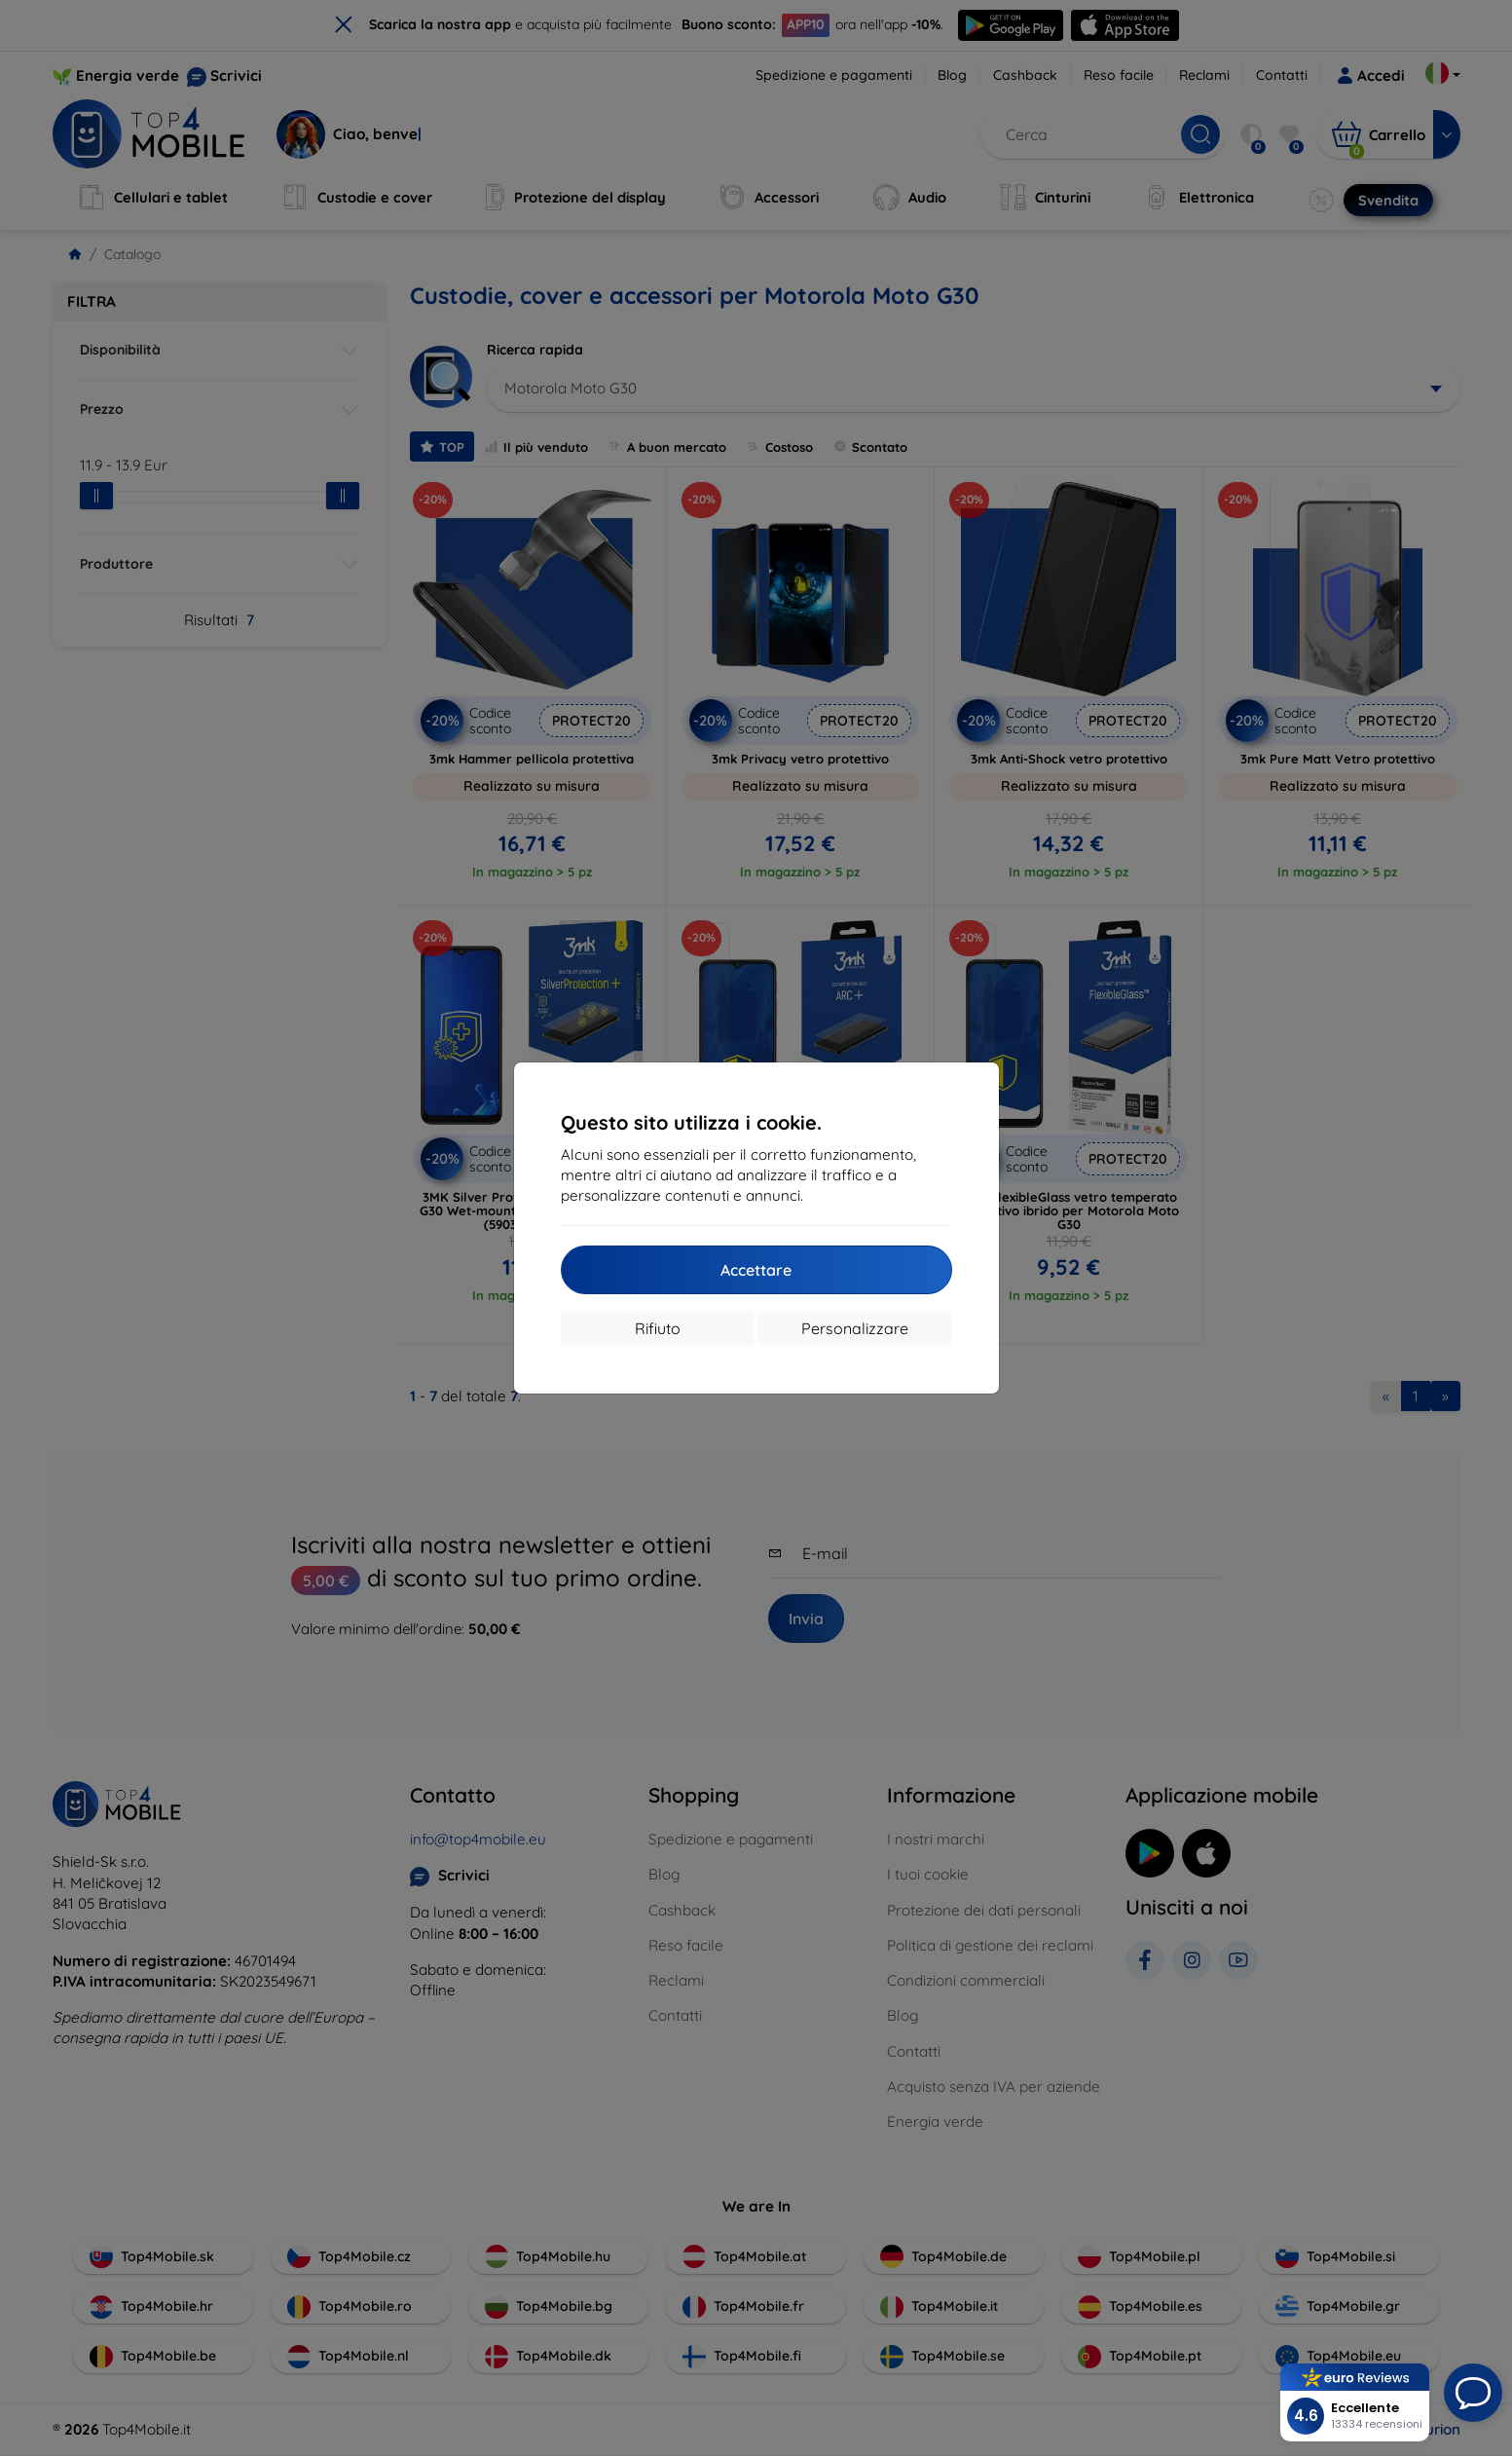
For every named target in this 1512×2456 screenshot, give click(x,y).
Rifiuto (658, 1328)
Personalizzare (854, 1328)
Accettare (756, 1270)
